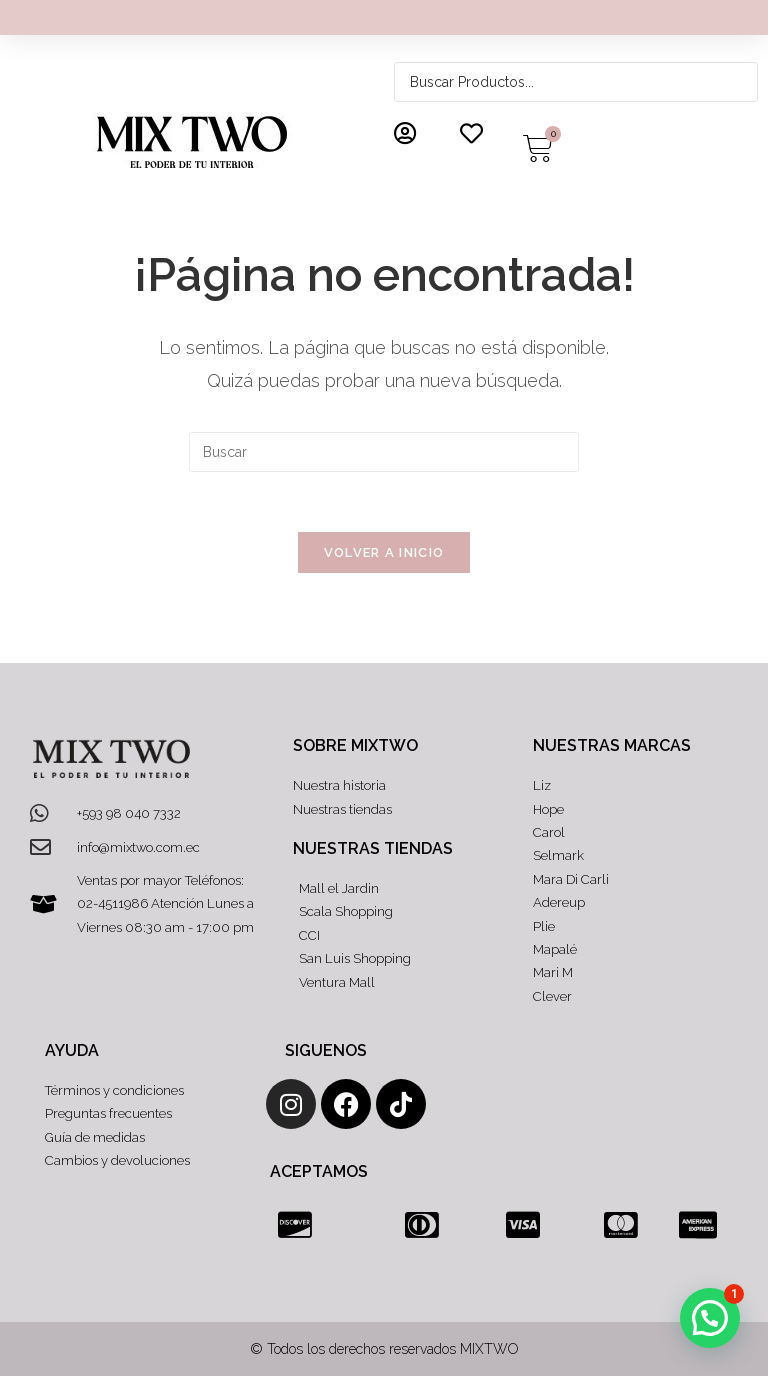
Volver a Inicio (384, 552)
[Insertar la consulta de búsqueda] (384, 452)
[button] (710, 1318)
